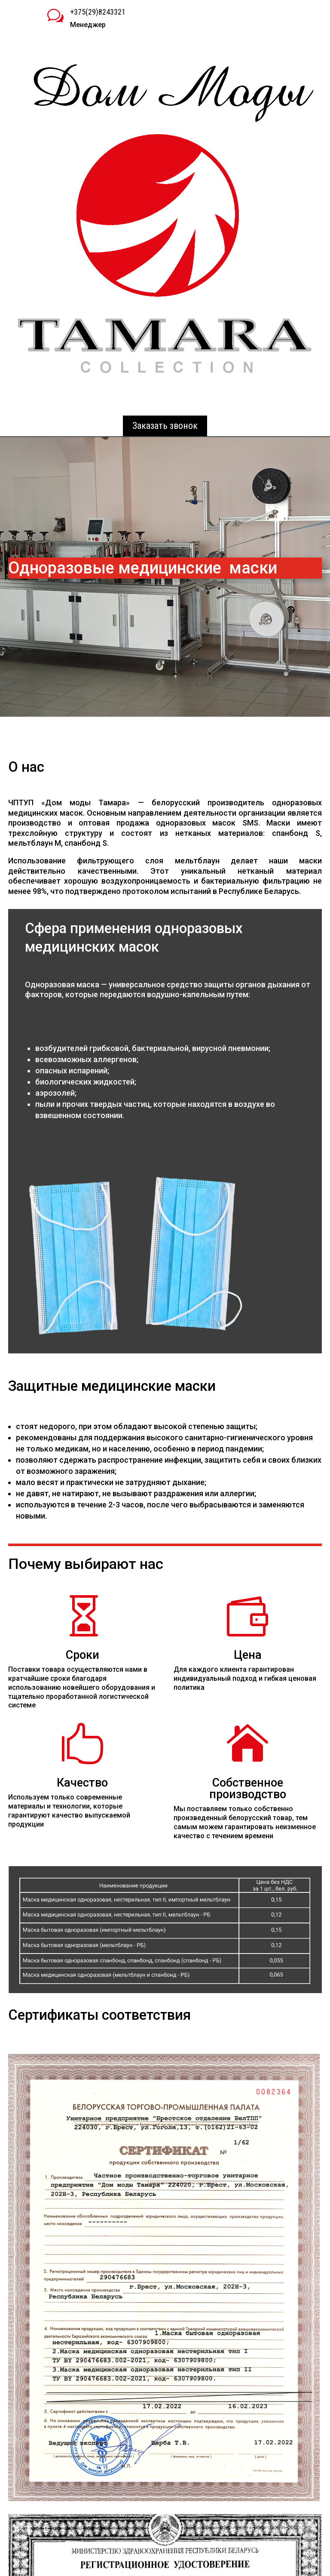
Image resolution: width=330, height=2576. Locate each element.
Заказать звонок (165, 425)
